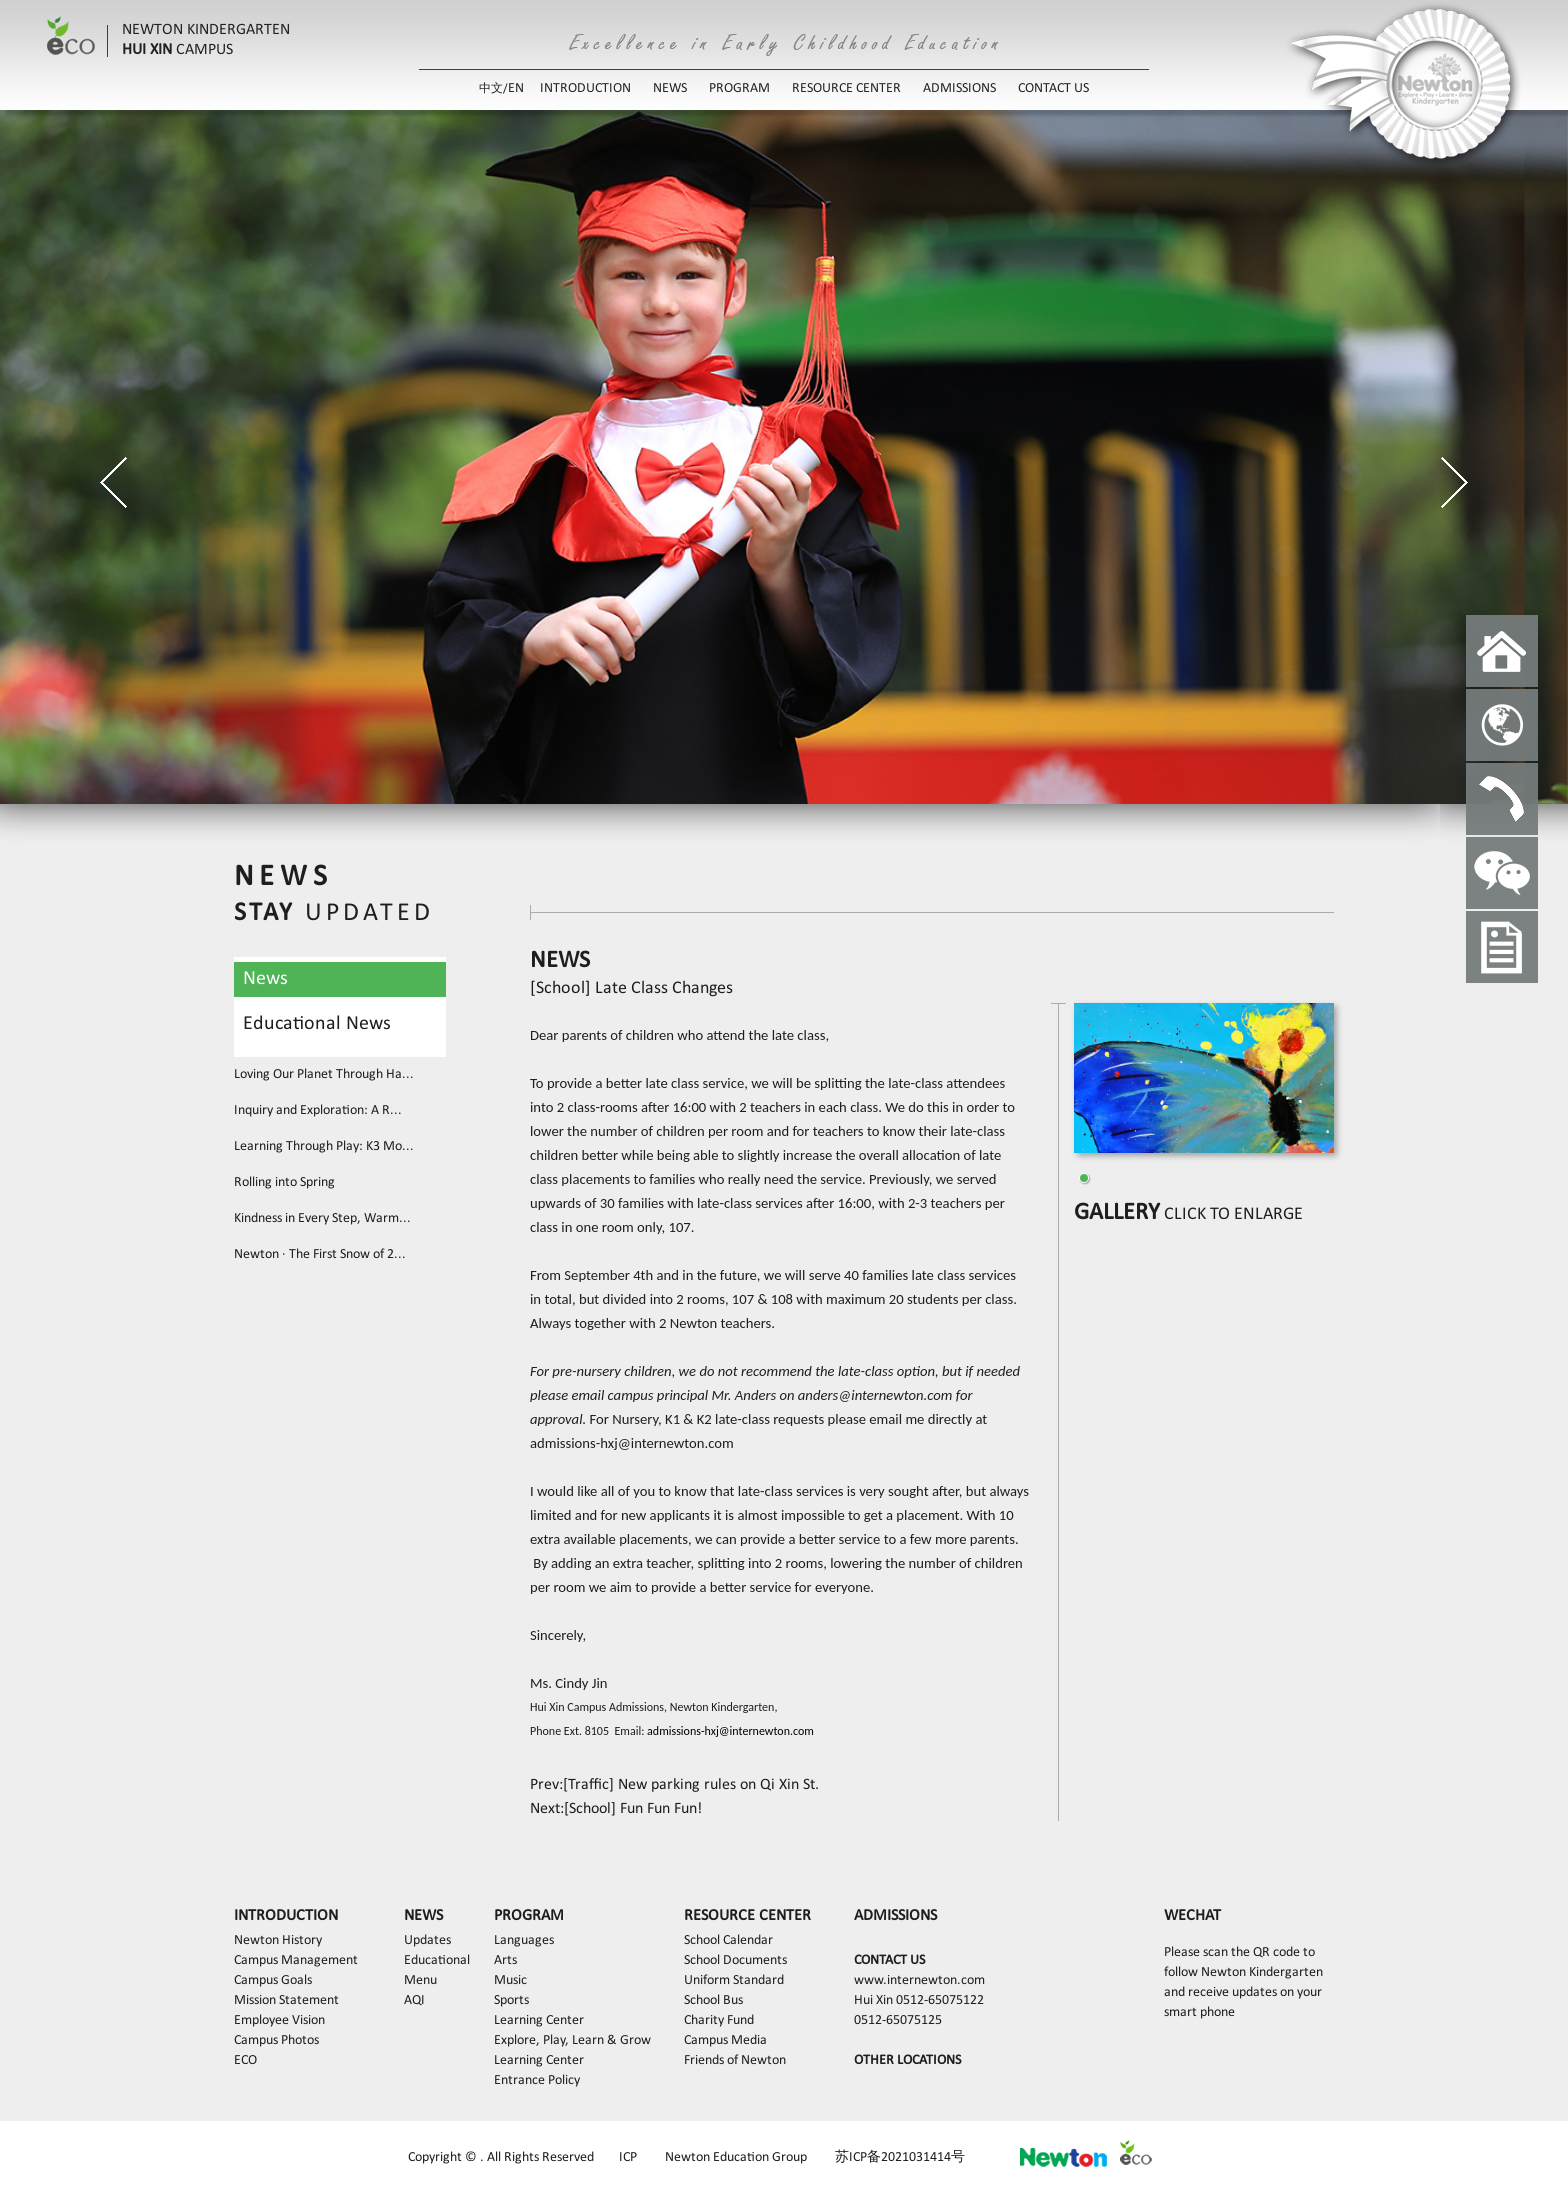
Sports (511, 2000)
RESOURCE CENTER (846, 88)
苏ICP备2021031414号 (900, 2157)
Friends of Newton (735, 2060)
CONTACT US (1053, 88)
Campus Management (296, 1960)
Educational (437, 1960)
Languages (524, 1940)
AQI (414, 2000)
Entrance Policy (537, 2080)
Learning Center (539, 2020)
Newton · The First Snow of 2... (320, 1254)
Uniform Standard (734, 1980)
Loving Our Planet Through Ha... (324, 1074)
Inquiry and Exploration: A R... (318, 1110)
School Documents (735, 1960)
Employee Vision (279, 2020)
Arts (505, 1960)
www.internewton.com (919, 1980)
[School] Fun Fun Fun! (633, 1809)
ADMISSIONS (959, 88)
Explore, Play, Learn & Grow (572, 2040)
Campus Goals (273, 1980)
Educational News (317, 1024)
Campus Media (725, 2040)
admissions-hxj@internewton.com (632, 1443)
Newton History (278, 1940)
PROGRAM (739, 88)
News (265, 979)
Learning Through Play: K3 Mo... (324, 1146)
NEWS (670, 88)
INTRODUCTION (585, 88)
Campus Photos (276, 2040)
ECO (245, 2060)
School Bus (713, 2000)
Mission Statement (286, 2000)
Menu (420, 1980)
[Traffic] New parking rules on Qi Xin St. (691, 1785)
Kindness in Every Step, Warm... (322, 1218)
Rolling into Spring (284, 1182)
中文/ (493, 89)
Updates (427, 1940)
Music (510, 1980)
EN (516, 88)
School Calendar (728, 1940)
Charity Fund (719, 2020)
